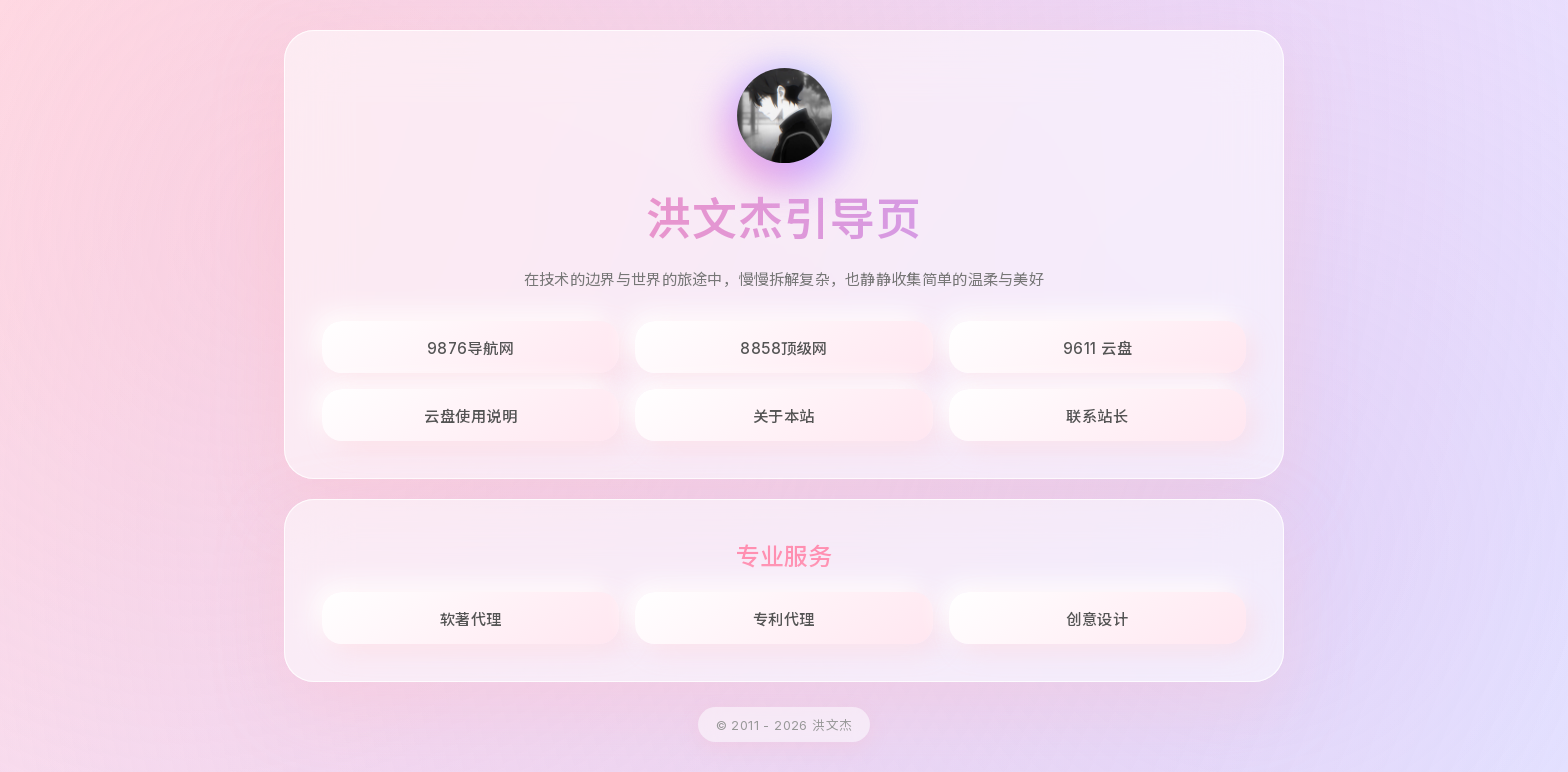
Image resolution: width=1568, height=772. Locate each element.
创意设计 (1097, 619)
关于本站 (784, 416)
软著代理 (471, 619)
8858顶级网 (784, 348)
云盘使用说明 (470, 416)
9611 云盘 (1098, 348)
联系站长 (1097, 416)
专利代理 (784, 619)
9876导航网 (471, 348)
